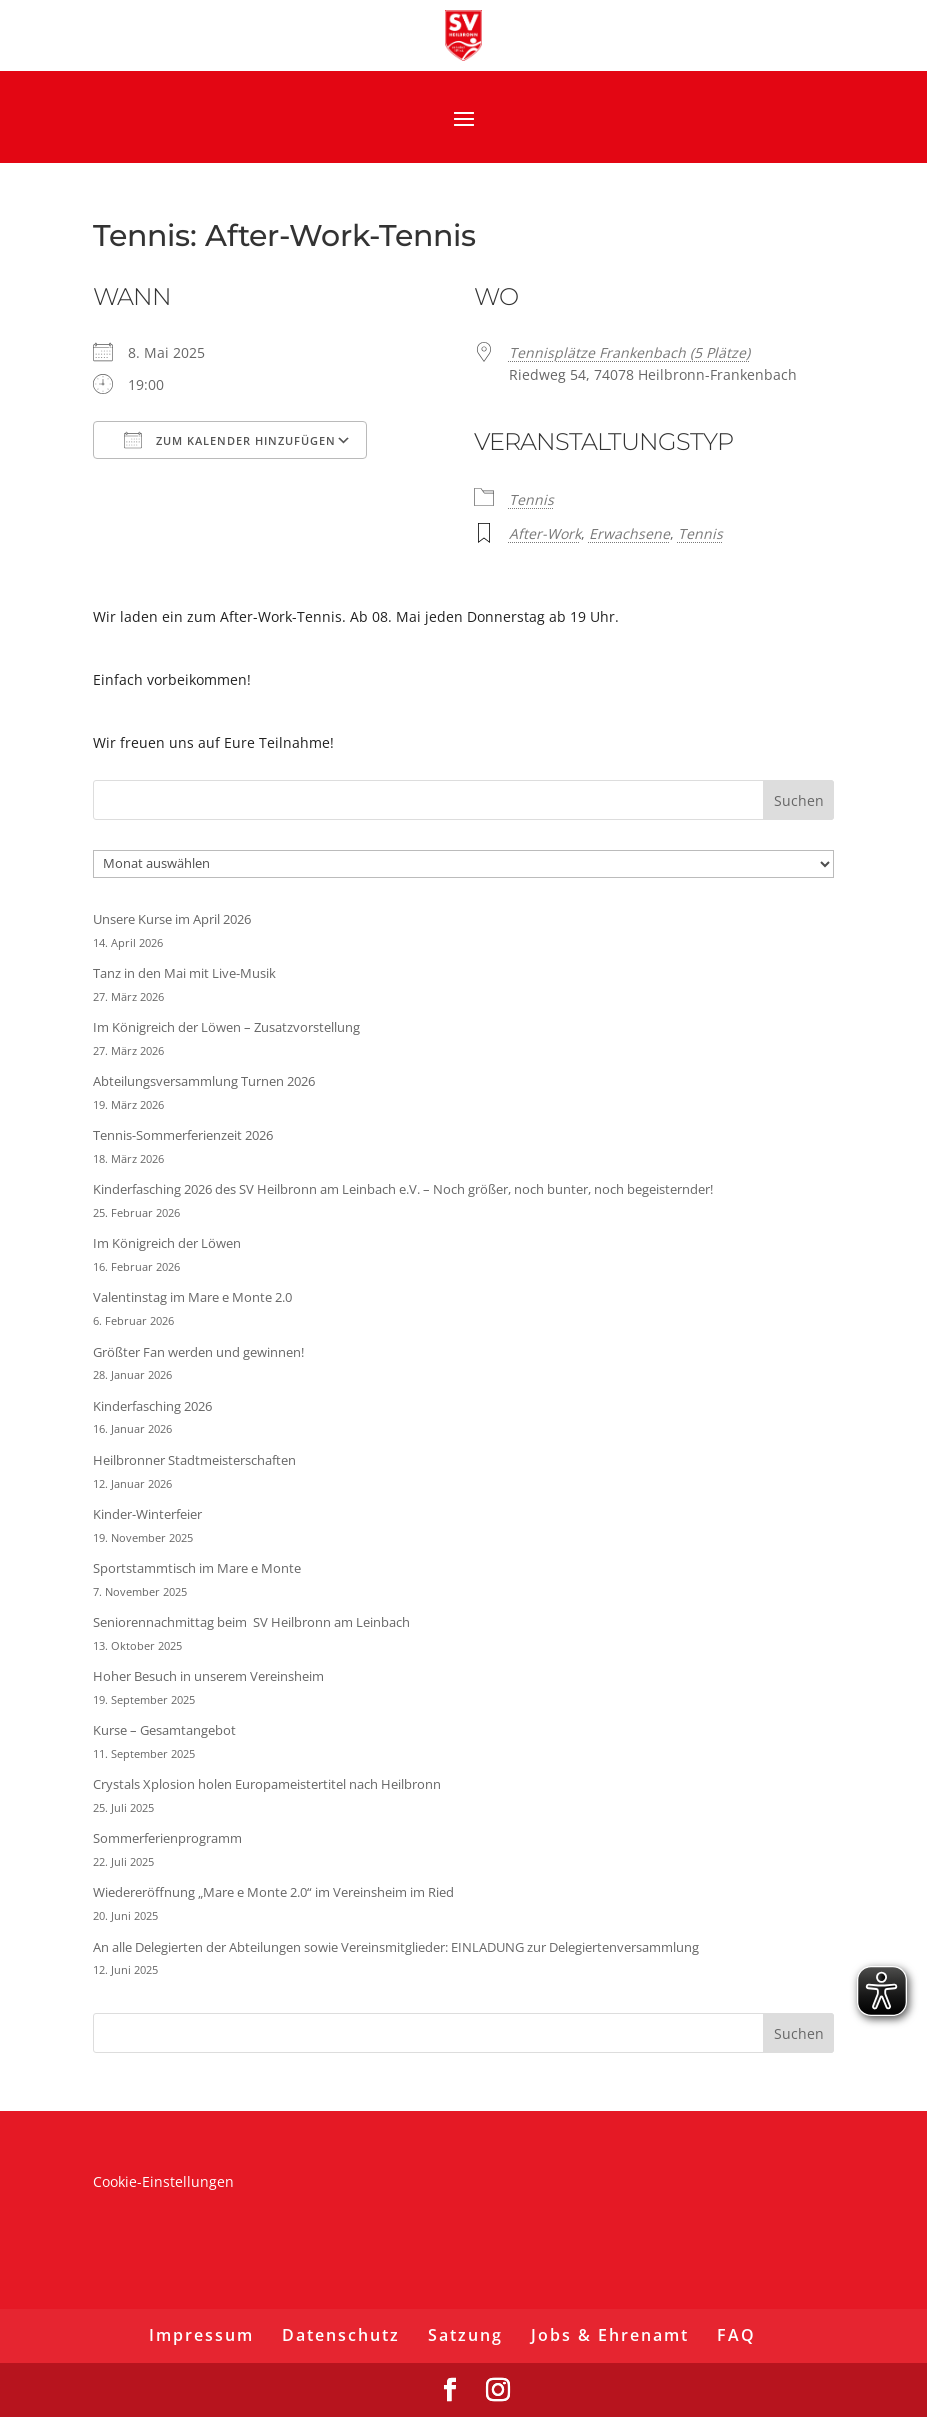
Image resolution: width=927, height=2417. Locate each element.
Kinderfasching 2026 (152, 1406)
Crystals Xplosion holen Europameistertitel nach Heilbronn (267, 1784)
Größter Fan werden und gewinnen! (198, 1352)
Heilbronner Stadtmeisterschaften (194, 1460)
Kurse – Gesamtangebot (164, 1730)
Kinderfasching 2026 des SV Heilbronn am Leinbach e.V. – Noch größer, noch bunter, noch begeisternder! (403, 1189)
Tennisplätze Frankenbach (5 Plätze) (629, 352)
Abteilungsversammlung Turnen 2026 (204, 1081)
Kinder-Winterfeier (147, 1514)
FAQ (736, 2335)
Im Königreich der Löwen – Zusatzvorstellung (226, 1027)
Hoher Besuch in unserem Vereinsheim (208, 1676)
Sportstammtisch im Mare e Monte (197, 1568)
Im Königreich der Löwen (167, 1243)
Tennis (531, 499)
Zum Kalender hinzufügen (230, 440)
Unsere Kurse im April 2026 (172, 919)
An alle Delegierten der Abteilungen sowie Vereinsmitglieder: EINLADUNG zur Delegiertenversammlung (396, 1947)
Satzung (465, 2335)
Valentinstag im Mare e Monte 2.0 (192, 1297)
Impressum (201, 2335)
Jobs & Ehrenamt (610, 2335)
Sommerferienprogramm (167, 1838)
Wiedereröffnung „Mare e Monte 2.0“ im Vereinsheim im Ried (273, 1892)
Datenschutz (341, 2335)
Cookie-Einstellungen (163, 2181)
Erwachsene (629, 533)
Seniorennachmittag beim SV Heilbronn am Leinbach (251, 1622)
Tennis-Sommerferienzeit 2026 (183, 1135)
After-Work (545, 533)
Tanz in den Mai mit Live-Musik (184, 973)
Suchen (799, 800)
